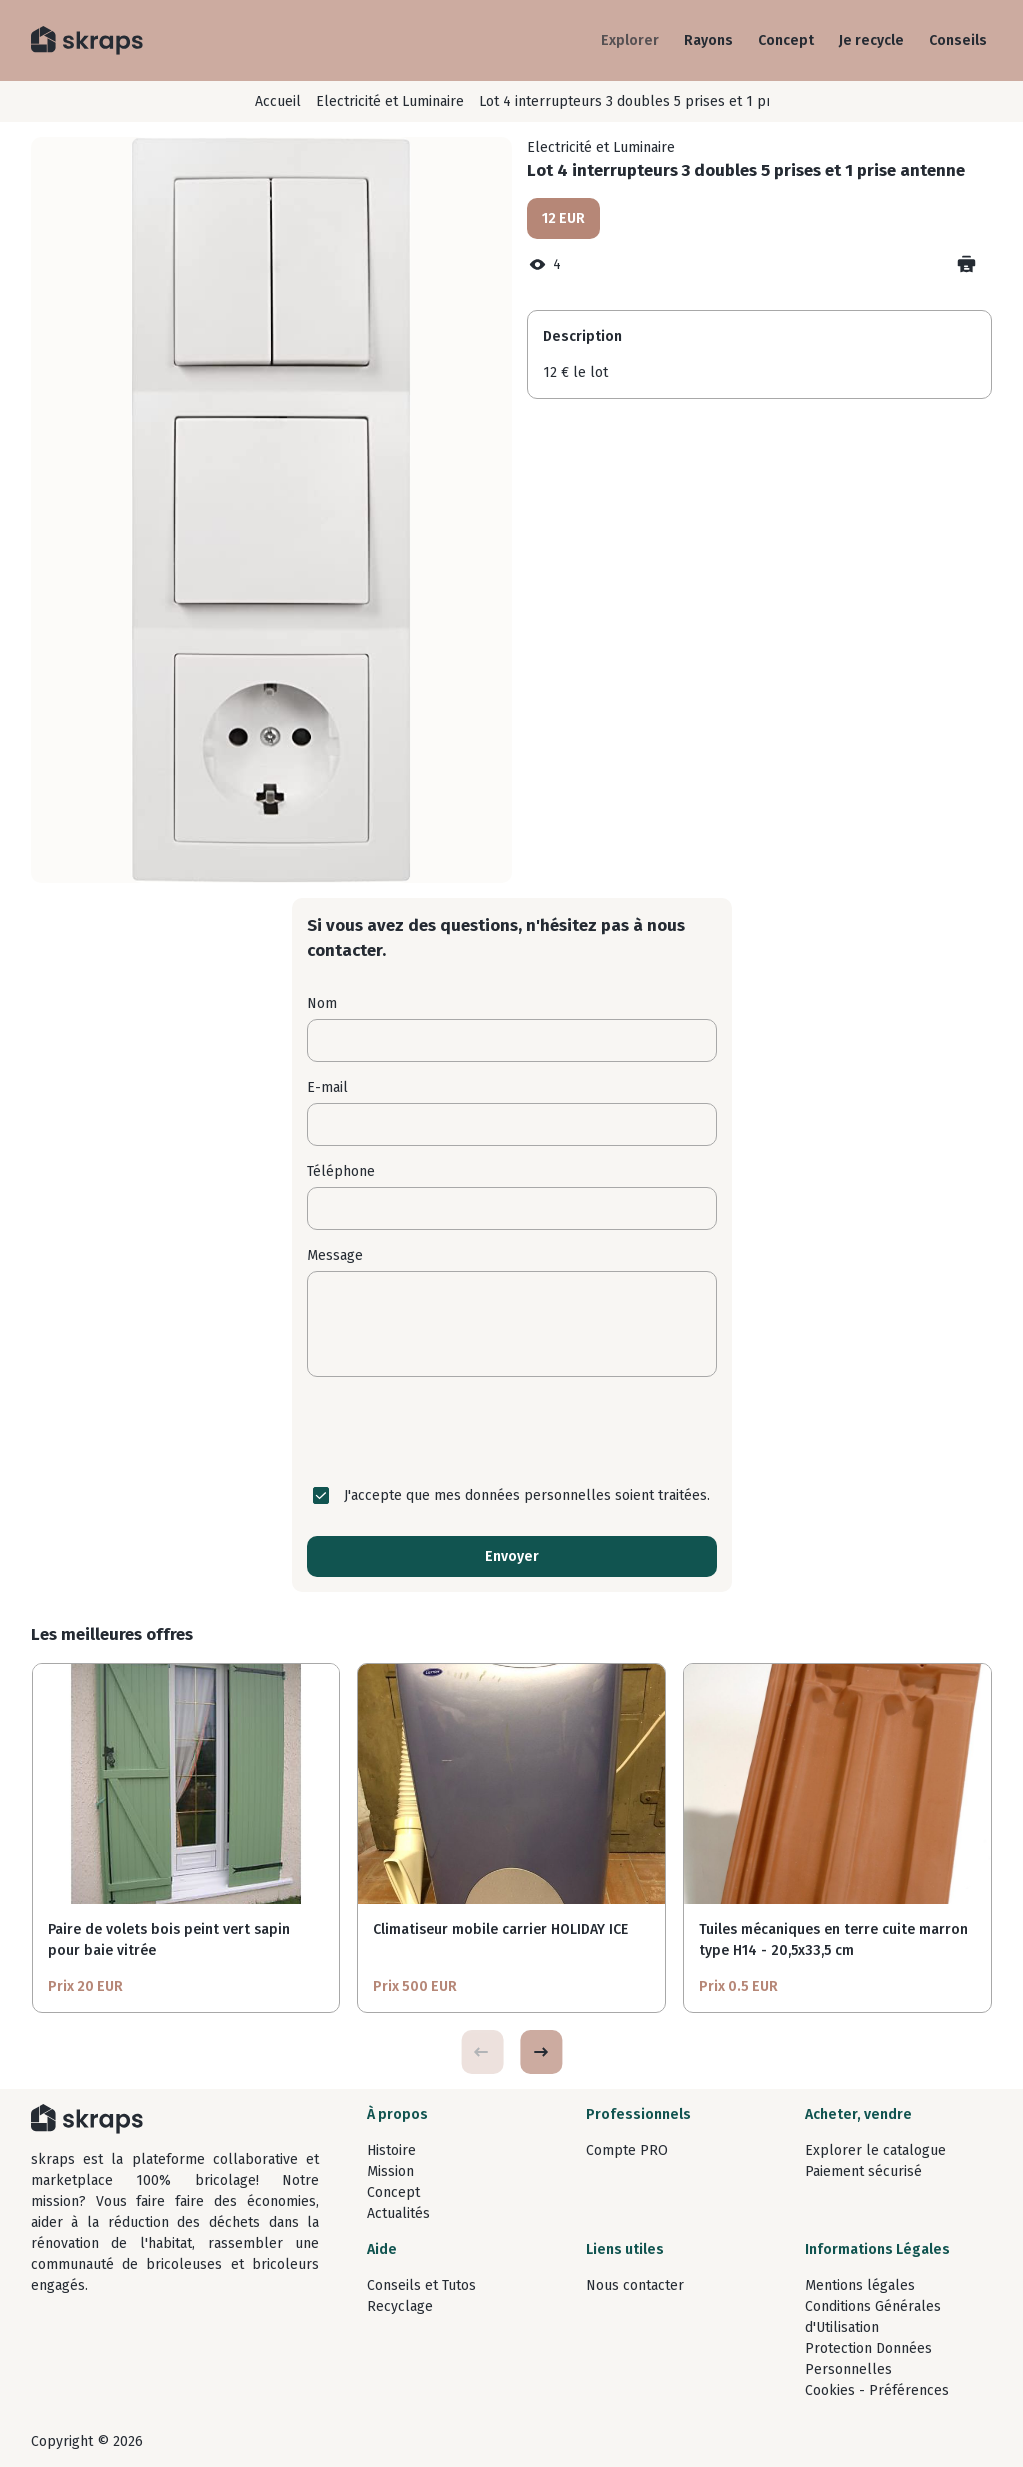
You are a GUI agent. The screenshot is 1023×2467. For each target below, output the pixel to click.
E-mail (327, 1087)
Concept (786, 40)
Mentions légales (860, 2285)
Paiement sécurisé (863, 2171)
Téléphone (341, 1171)
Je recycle (871, 40)
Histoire (391, 2150)
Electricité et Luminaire (390, 101)
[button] (541, 2052)
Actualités (398, 2213)
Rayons (708, 40)
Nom (322, 1003)
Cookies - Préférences (877, 2390)
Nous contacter (635, 2285)
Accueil (278, 101)
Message (335, 1255)
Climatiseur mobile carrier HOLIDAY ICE (500, 1929)
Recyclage (400, 2306)
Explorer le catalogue (875, 2150)
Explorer (630, 40)
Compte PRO (627, 2150)
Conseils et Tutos (421, 2285)
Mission (390, 2171)
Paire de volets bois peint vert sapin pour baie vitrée (169, 1940)
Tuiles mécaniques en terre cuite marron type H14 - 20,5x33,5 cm (833, 1940)
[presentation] (512, 1431)
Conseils (958, 40)
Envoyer (512, 1556)
